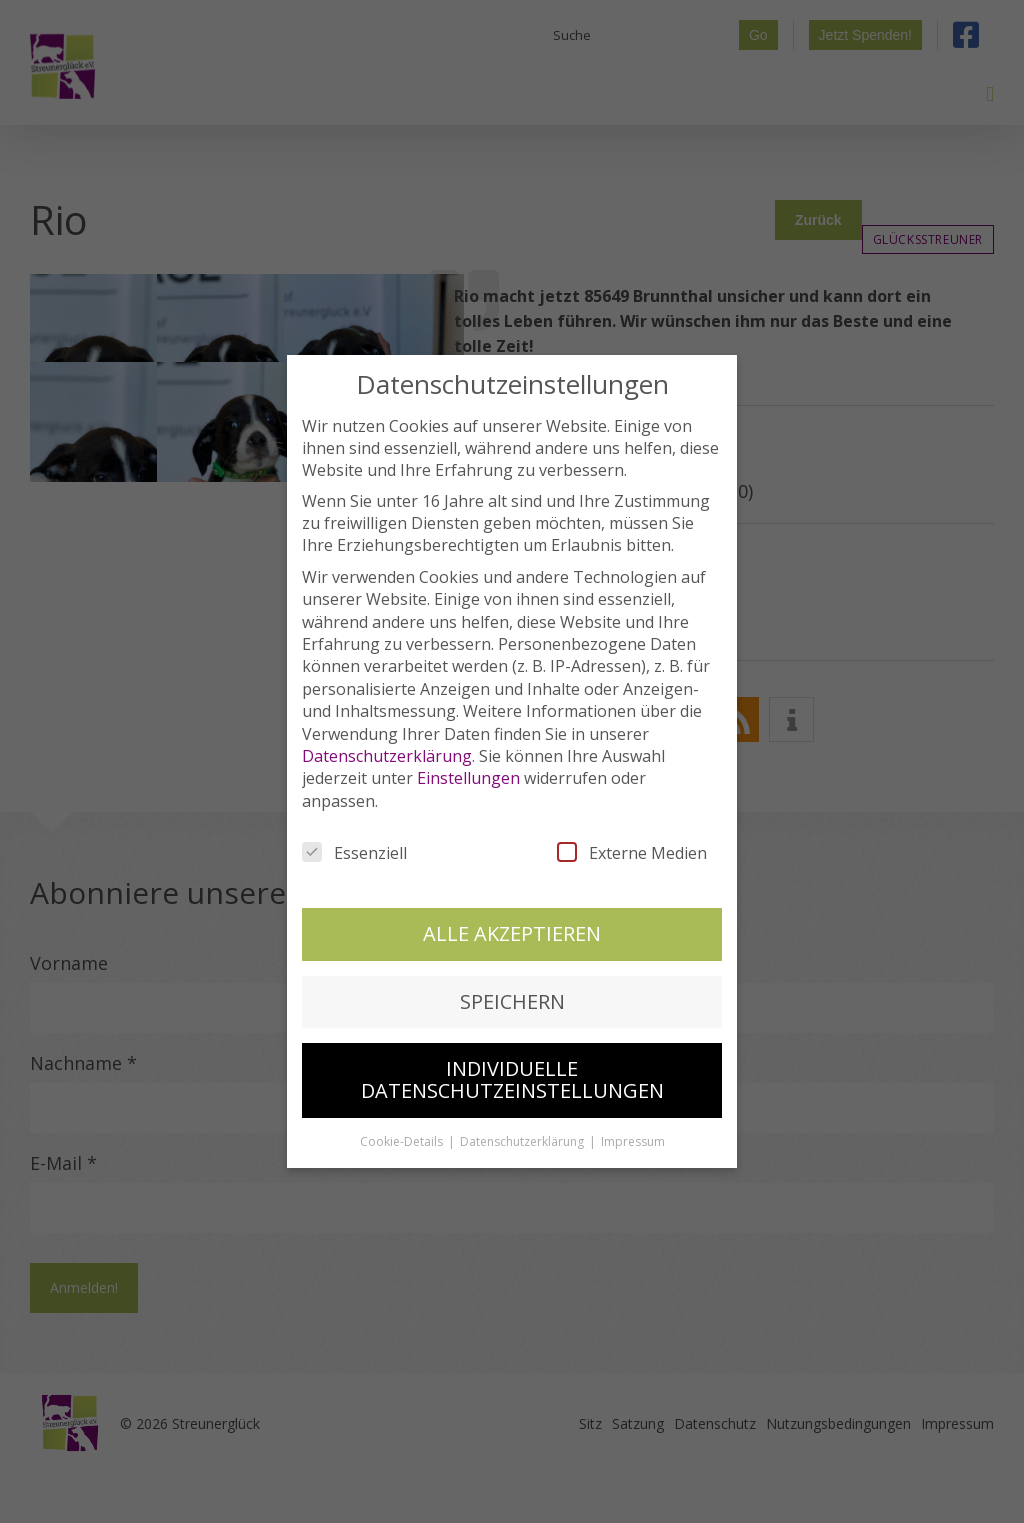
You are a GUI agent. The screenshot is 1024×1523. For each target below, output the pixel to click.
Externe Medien (632, 847)
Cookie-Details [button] (403, 1134)
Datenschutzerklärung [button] (523, 1134)
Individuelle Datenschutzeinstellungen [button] (512, 1073)
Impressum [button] (633, 1134)
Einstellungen (468, 772)
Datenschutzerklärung (387, 750)
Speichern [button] (512, 994)
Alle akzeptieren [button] (512, 927)
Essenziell (354, 847)
